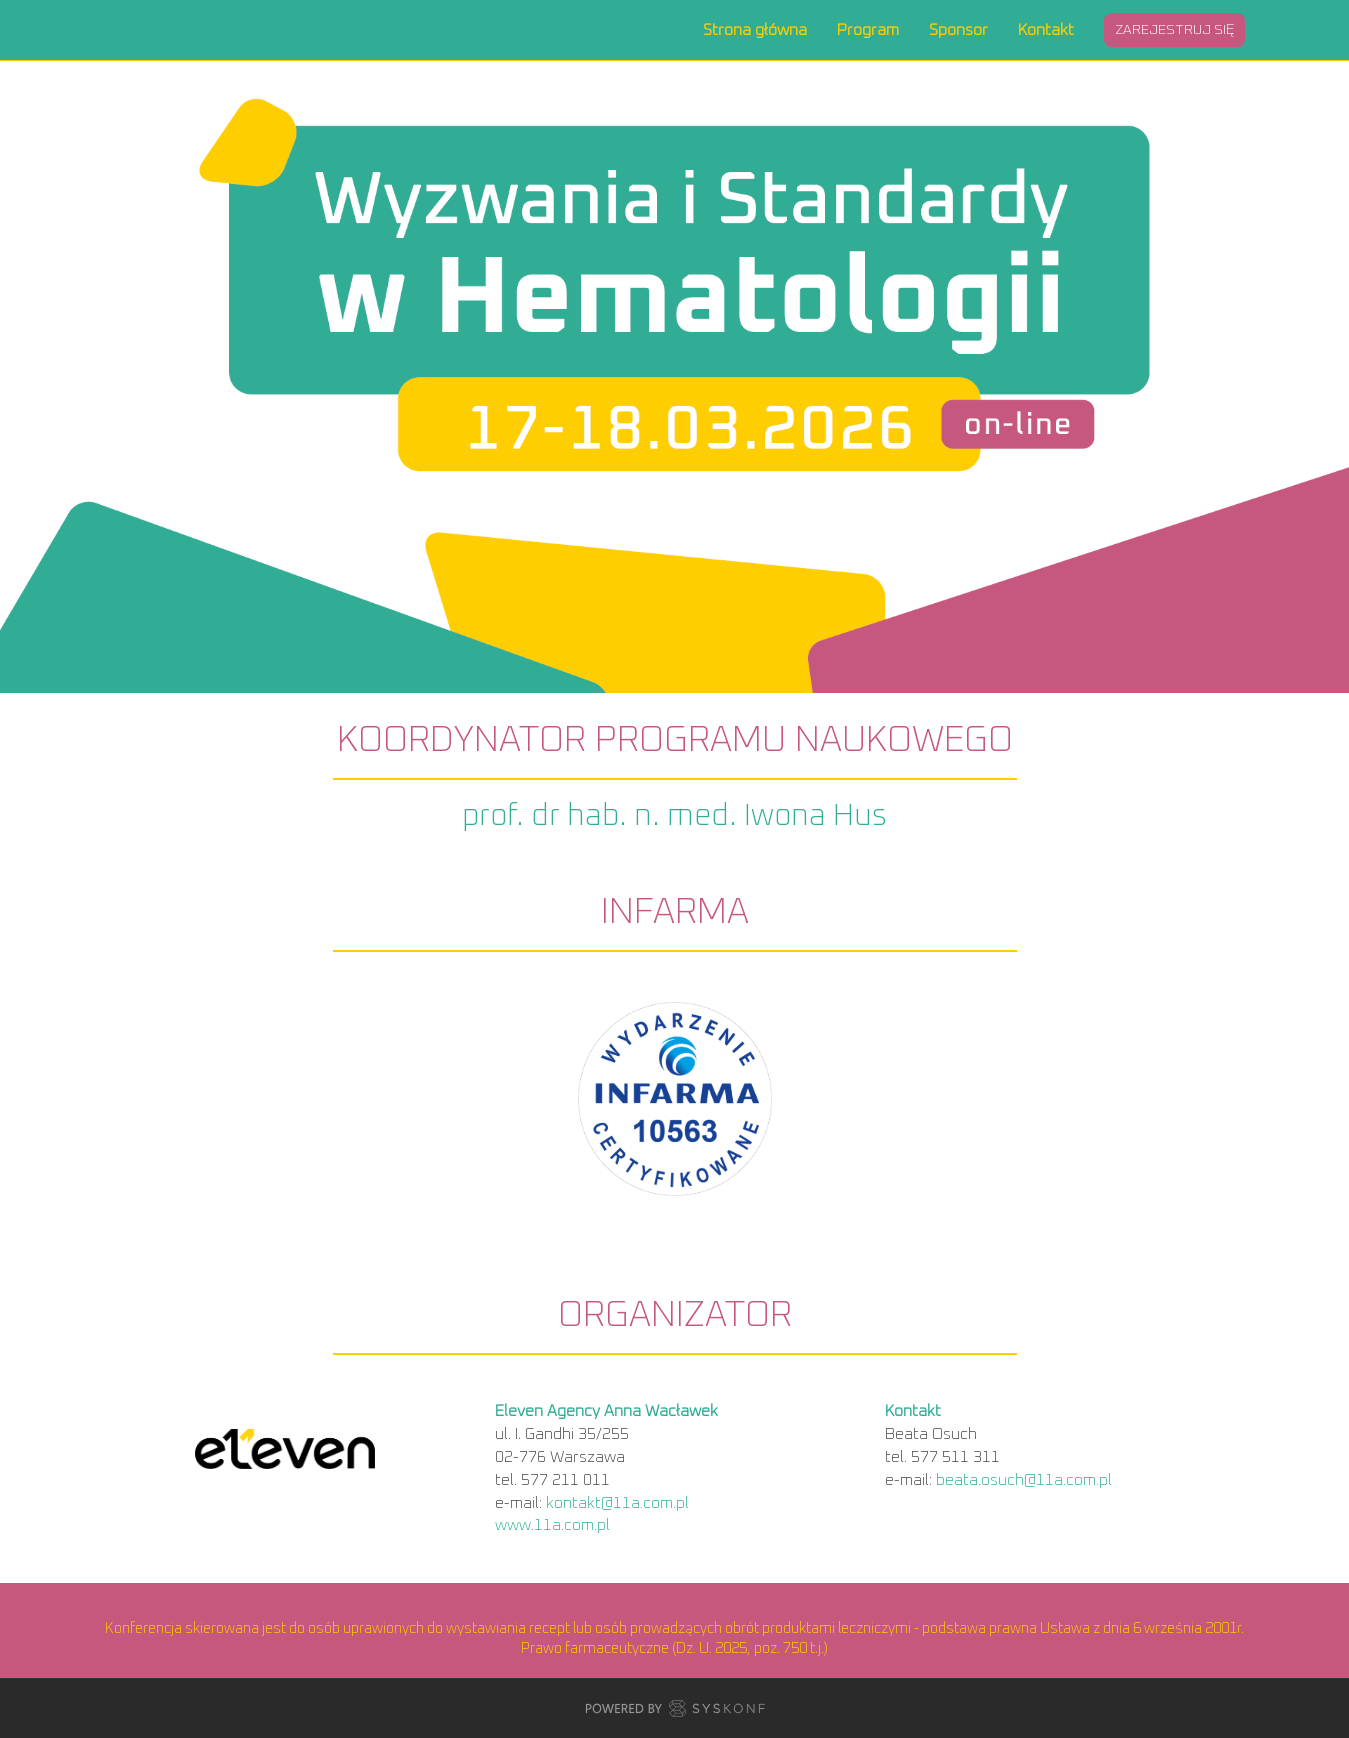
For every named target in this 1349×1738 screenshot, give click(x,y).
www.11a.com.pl (552, 1525)
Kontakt (1046, 30)
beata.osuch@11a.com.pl (1024, 1480)
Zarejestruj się (1174, 30)
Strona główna (755, 30)
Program (868, 30)
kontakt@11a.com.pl (617, 1503)
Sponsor (958, 30)
